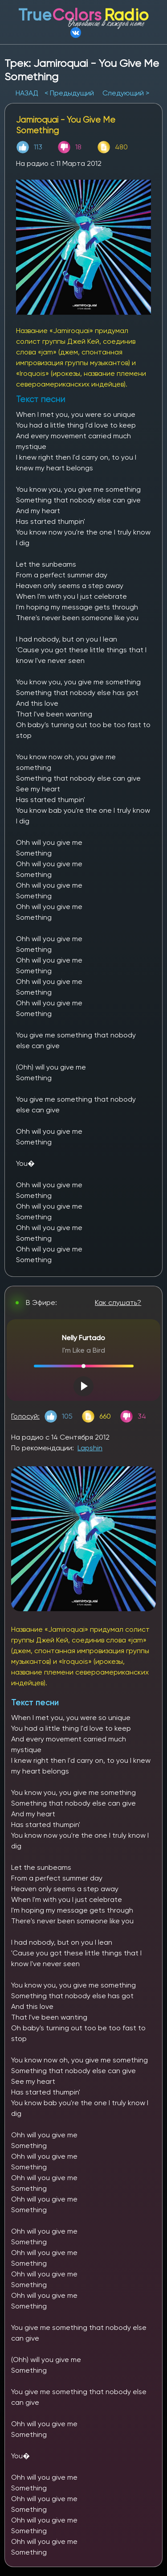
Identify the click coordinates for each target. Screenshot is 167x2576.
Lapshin (89, 1448)
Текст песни (35, 1702)
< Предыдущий (69, 93)
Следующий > (125, 93)
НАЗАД (28, 93)
